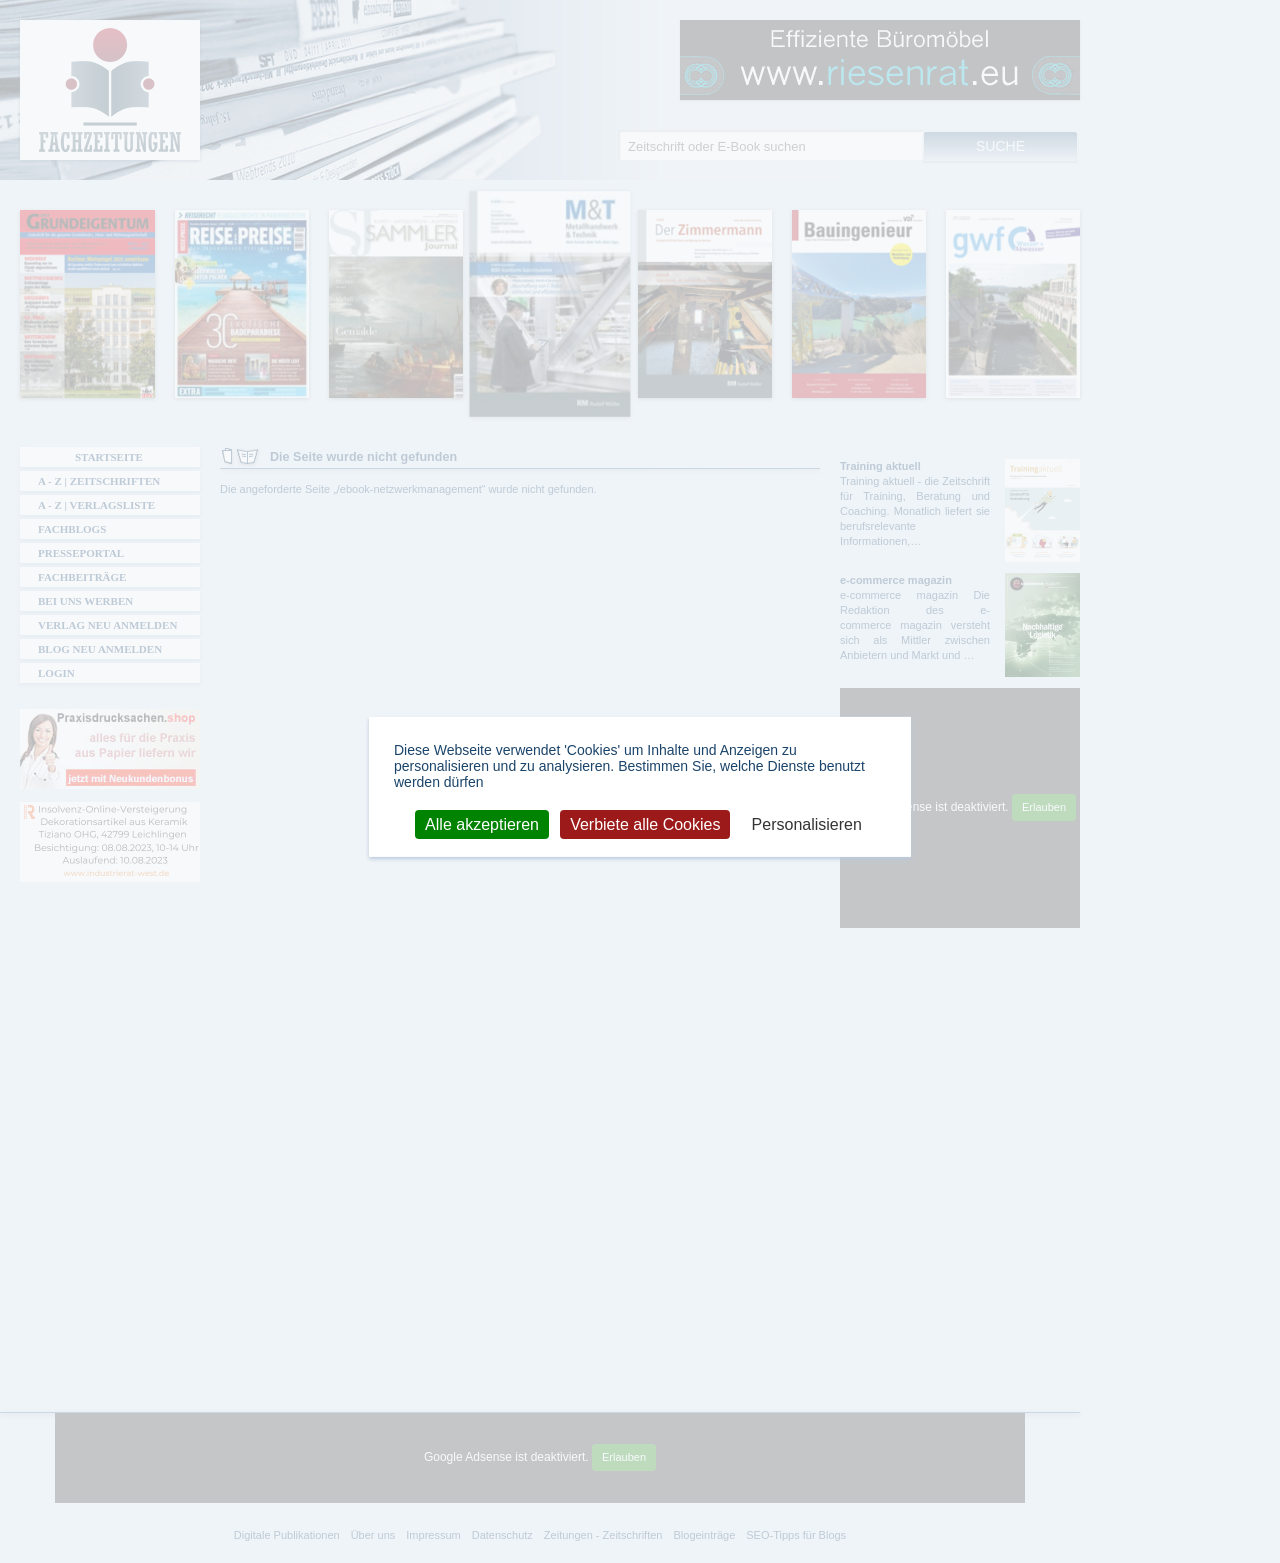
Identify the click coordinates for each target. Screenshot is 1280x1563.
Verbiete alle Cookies (645, 823)
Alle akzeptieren (482, 823)
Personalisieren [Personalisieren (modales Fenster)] (807, 823)
